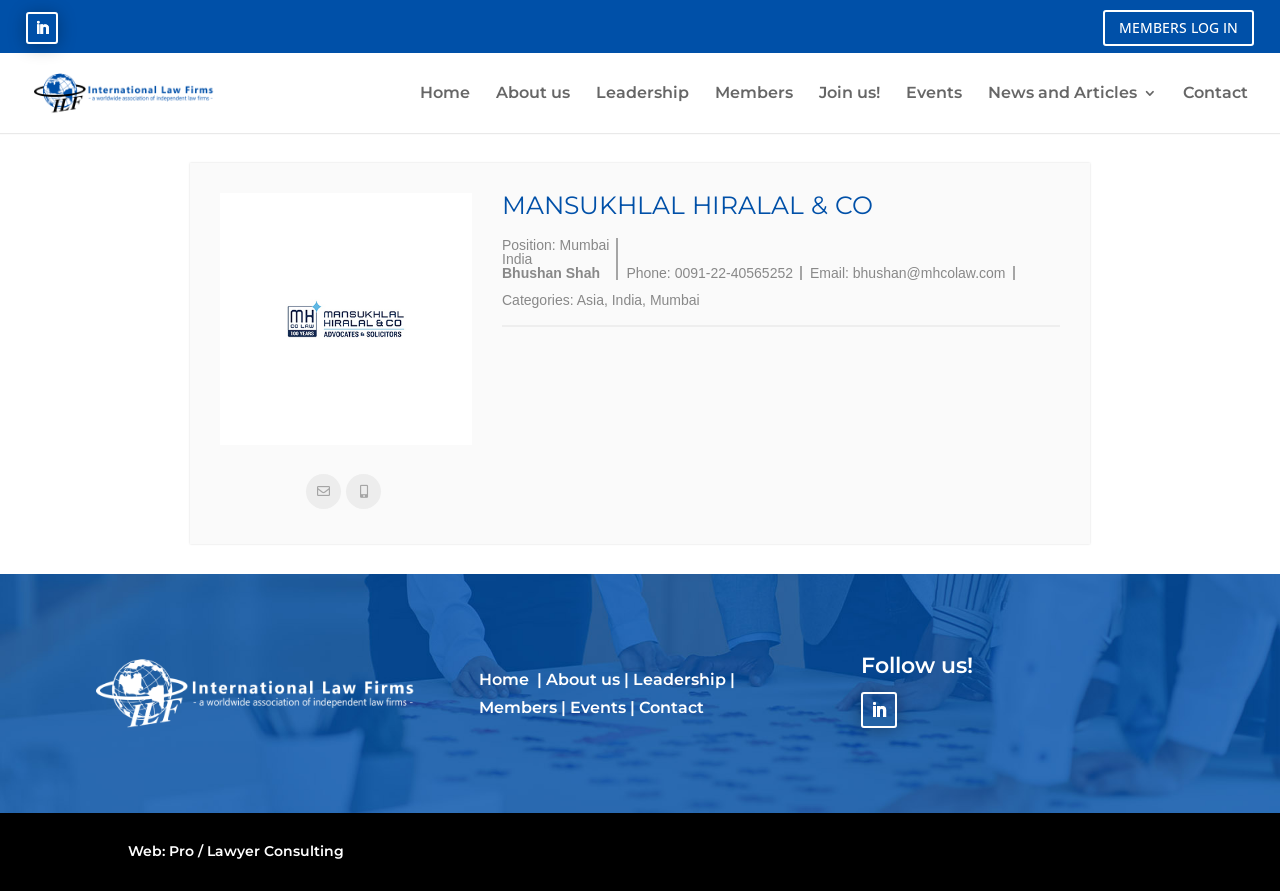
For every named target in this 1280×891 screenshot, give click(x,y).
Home (506, 679)
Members (518, 707)
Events (598, 707)
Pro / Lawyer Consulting (256, 851)
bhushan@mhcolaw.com (929, 273)
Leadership (679, 679)
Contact (671, 707)
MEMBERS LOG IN (1178, 27)
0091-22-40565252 (734, 273)
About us (583, 679)
